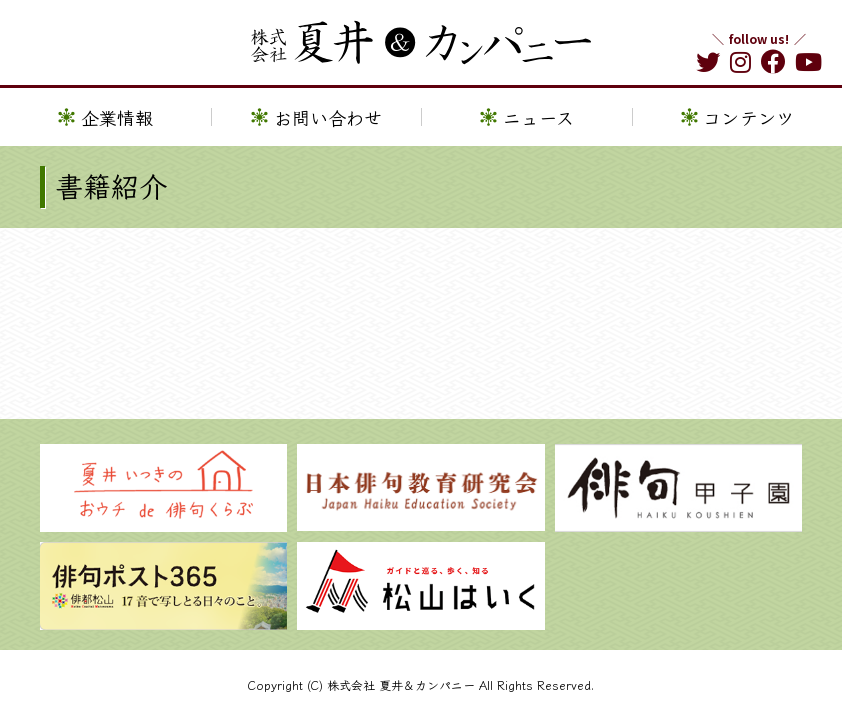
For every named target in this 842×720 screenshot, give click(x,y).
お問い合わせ (328, 117)
